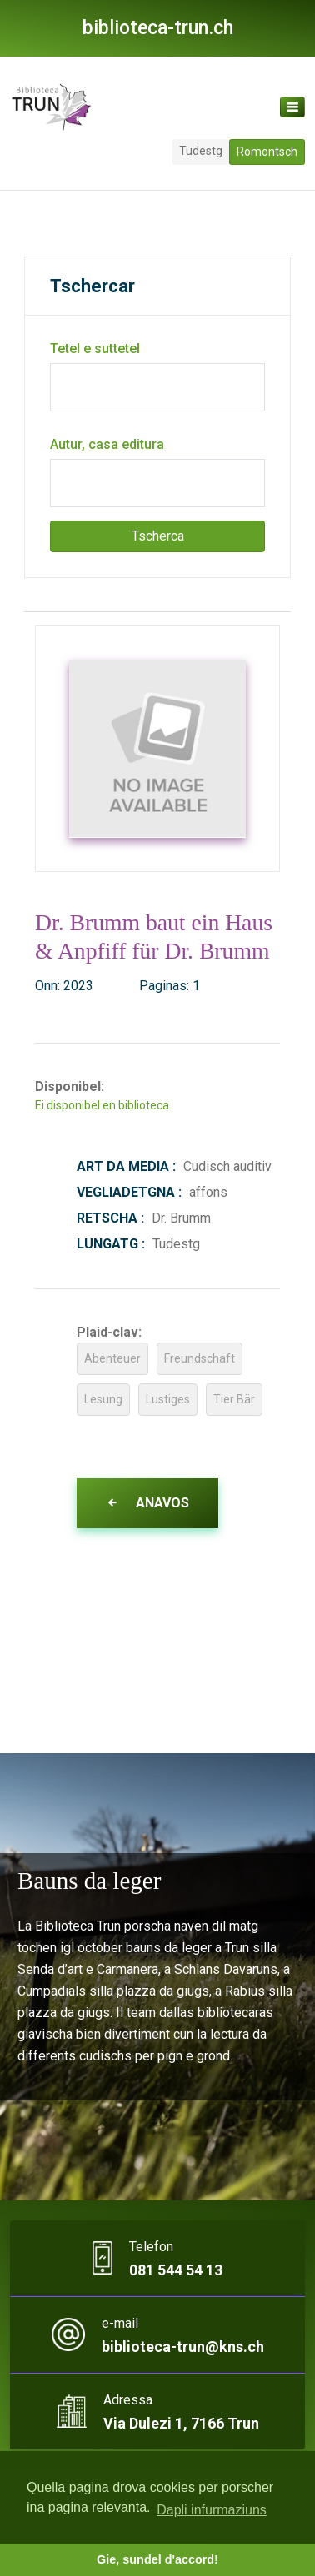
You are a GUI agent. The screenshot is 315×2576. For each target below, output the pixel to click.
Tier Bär (234, 1399)
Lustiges (168, 1399)
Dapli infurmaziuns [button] (212, 2510)
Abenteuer (112, 1358)
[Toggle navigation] (292, 107)
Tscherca (158, 536)
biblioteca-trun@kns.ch (183, 2346)
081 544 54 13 (175, 2270)
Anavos (147, 1503)
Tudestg (200, 150)
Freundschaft (199, 1358)
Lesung (103, 1399)
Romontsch (267, 151)
